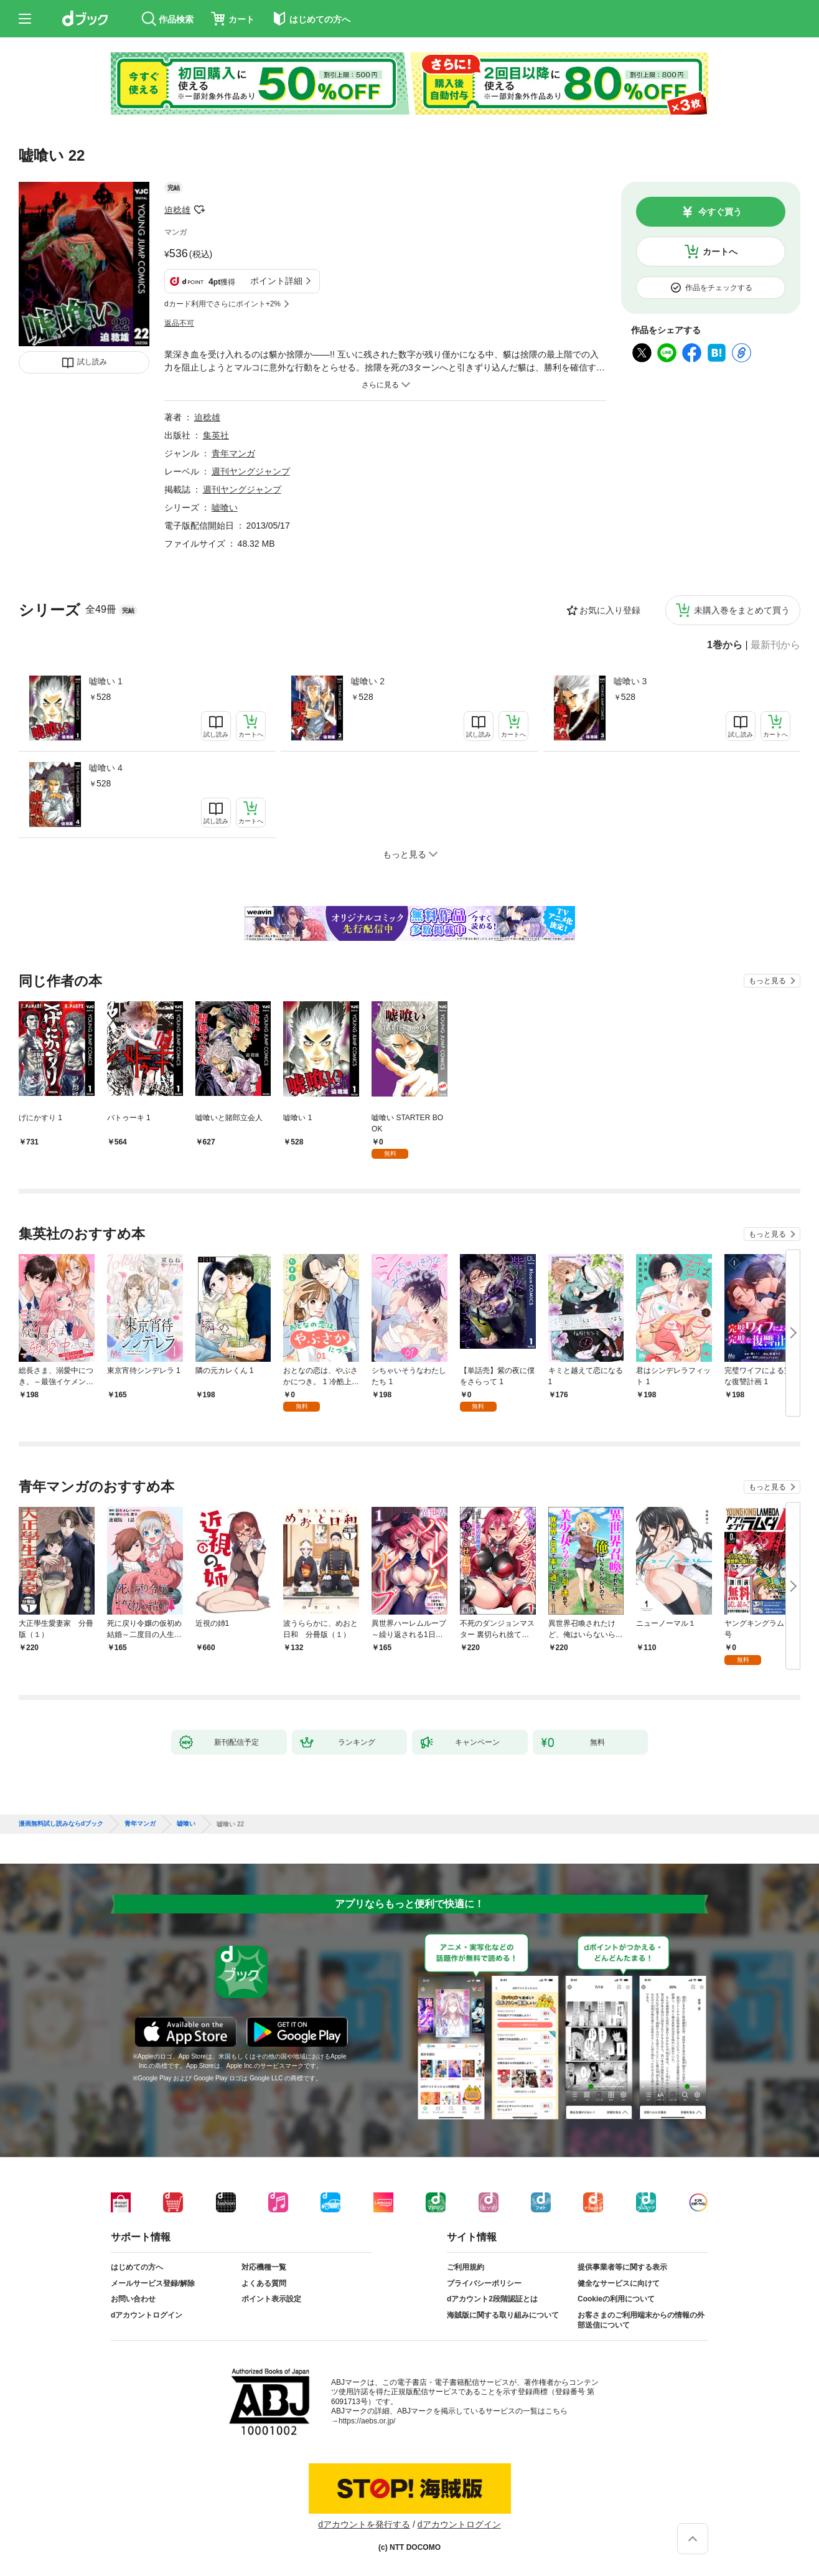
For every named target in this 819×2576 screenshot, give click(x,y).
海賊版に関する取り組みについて (503, 2315)
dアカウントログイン (146, 2315)
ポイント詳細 (276, 281)
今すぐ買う (720, 212)
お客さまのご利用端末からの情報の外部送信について (641, 2320)
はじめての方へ (137, 2267)
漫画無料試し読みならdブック (61, 1824)
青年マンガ (233, 453)
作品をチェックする (718, 287)
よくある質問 (263, 2283)
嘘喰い (225, 507)
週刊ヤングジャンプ (251, 471)
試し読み (92, 361)
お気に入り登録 (609, 610)
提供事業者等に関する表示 (622, 2267)
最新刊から (775, 645)
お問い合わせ (133, 2299)
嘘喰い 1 (106, 681)
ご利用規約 (465, 2267)
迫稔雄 (177, 210)
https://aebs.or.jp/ (367, 2421)
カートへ (720, 252)
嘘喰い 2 (368, 681)
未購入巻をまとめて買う (742, 610)
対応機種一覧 (263, 2267)
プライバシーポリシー (484, 2283)
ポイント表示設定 (271, 2299)
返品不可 (179, 323)
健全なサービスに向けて (619, 2283)
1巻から (724, 645)
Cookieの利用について (616, 2299)
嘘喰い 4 (106, 768)
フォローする (199, 210)
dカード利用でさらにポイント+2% (222, 304)
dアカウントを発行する (364, 2524)
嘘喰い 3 (630, 681)
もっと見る (767, 980)
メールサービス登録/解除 (153, 2283)
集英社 (216, 435)
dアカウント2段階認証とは (492, 2299)
